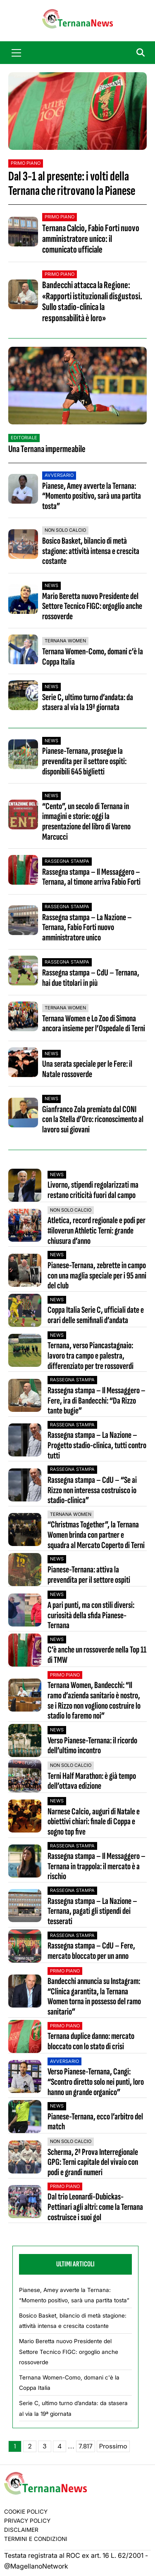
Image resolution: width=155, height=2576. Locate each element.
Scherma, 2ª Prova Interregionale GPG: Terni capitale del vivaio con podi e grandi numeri (93, 2162)
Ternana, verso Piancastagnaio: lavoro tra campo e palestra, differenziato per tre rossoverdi (91, 1356)
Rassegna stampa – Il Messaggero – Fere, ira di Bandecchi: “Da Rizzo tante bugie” (96, 1401)
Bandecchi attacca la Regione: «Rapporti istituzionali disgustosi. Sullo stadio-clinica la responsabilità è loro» (92, 301)
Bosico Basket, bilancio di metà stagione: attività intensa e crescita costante (90, 551)
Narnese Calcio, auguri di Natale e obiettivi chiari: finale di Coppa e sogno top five (94, 1822)
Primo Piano (26, 163)
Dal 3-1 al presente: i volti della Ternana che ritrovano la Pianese (71, 183)
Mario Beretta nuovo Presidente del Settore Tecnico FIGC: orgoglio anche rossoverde (92, 606)
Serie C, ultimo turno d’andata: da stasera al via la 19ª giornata (87, 702)
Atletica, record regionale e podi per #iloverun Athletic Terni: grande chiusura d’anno (96, 1231)
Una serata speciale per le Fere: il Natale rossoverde (87, 1069)
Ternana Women (65, 641)
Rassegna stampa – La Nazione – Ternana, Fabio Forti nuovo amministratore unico (87, 927)
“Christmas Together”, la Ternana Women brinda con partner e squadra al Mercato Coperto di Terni (96, 1535)
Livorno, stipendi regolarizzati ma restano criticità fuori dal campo (93, 1190)
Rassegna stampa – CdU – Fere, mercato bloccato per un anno (91, 1951)
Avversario (59, 475)
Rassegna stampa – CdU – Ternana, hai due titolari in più (90, 978)
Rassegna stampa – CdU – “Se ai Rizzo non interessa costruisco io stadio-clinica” (92, 1490)
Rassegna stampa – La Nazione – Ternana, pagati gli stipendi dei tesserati (92, 1911)
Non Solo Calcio (65, 530)
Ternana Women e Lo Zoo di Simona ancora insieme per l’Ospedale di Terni (93, 1024)
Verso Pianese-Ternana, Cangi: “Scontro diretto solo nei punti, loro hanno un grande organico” (96, 2082)
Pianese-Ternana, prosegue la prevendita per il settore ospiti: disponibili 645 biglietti (84, 761)
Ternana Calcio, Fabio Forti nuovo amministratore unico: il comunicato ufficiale (90, 239)
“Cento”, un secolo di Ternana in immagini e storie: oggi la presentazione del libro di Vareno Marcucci (86, 822)
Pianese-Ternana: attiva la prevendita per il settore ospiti (89, 1575)
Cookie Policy (26, 2511)
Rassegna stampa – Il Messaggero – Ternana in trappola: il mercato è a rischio (96, 1867)
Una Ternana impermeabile (47, 449)
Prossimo (113, 2446)
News (51, 585)
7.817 (86, 2446)
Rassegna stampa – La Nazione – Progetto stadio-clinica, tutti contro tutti (97, 1445)
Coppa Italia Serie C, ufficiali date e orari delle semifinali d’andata (96, 1315)
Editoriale (24, 437)
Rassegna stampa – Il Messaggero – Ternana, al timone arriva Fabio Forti (91, 877)
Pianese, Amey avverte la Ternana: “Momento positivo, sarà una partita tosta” (91, 496)
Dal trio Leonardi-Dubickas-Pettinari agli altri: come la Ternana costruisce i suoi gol (95, 2207)
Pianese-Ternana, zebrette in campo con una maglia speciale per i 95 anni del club (97, 1276)
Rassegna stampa (67, 861)
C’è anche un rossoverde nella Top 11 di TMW (97, 1655)
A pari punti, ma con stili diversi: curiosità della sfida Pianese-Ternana (91, 1616)
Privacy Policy (27, 2520)
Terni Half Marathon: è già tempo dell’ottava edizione (92, 1781)
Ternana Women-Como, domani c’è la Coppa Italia (92, 657)
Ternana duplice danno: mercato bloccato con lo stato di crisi (91, 2041)
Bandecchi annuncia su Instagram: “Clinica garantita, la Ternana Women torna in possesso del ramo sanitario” (94, 1997)
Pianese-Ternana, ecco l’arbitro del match (95, 2122)
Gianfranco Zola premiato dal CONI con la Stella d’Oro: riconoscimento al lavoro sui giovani (92, 1119)
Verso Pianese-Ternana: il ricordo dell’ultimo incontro (92, 1746)
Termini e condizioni (35, 2539)
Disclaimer (21, 2529)
